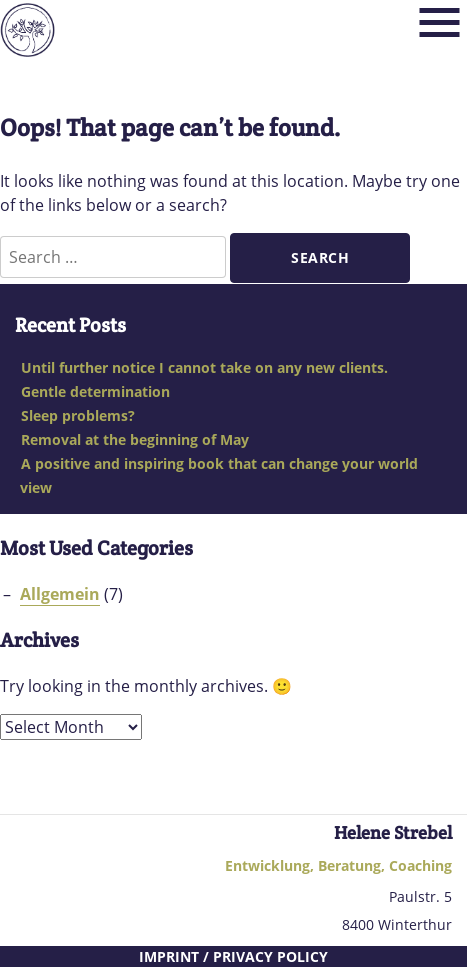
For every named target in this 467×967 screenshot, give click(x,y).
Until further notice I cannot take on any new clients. (204, 367)
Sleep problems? (78, 415)
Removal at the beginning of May (135, 439)
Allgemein (60, 594)
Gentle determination (95, 391)
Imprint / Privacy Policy (233, 956)
